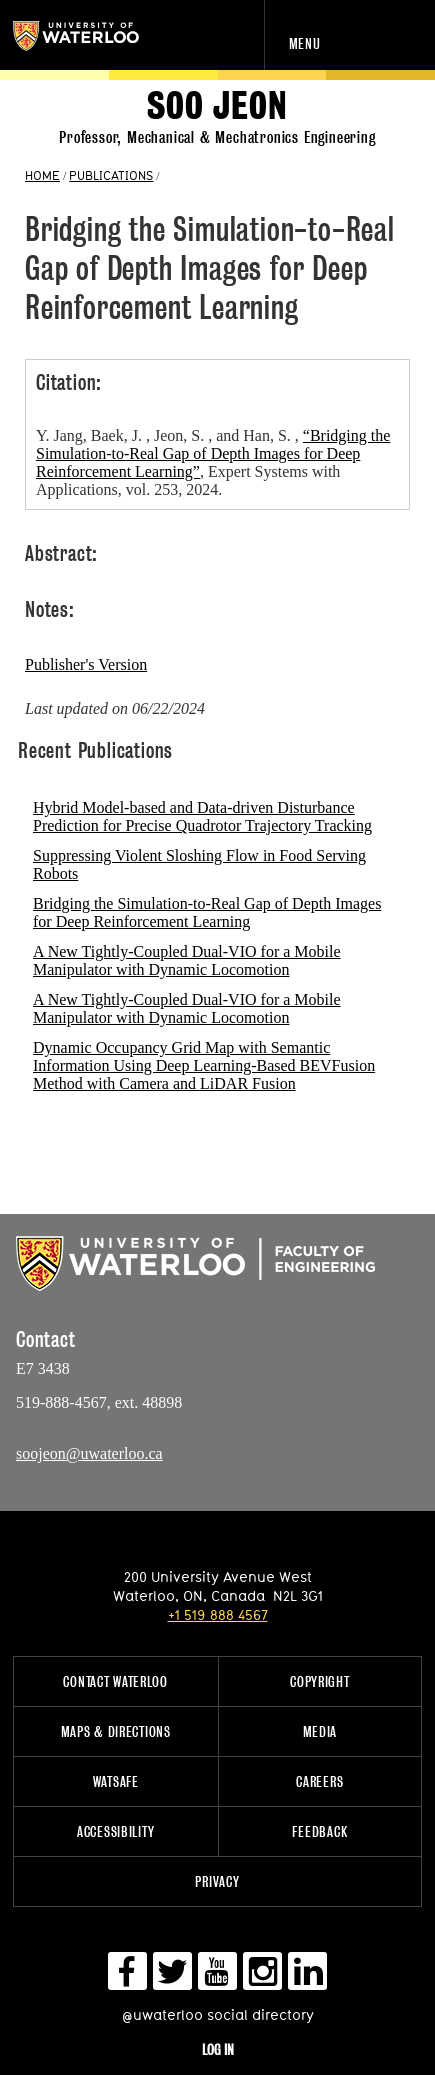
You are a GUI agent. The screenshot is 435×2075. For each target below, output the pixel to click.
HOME (42, 175)
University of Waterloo (97, 36)
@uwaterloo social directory (218, 2014)
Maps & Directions (116, 1731)
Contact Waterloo (115, 1681)
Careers (319, 1781)
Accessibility (115, 1831)
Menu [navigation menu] (305, 43)
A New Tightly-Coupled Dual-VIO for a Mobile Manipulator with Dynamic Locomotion (187, 960)
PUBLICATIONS (111, 175)
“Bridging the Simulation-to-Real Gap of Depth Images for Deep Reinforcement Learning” (213, 453)
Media (320, 1731)
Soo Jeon (217, 106)
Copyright (319, 1681)
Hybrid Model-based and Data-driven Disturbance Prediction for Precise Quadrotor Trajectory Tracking (202, 816)
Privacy (217, 1881)
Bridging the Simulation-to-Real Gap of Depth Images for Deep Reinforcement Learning (207, 912)
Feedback (319, 1831)
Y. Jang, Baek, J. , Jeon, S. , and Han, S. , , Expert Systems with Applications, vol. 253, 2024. (213, 462)
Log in (218, 2049)
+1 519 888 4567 (218, 1614)
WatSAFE (116, 1781)
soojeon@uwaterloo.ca (89, 1453)
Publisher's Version (86, 664)
